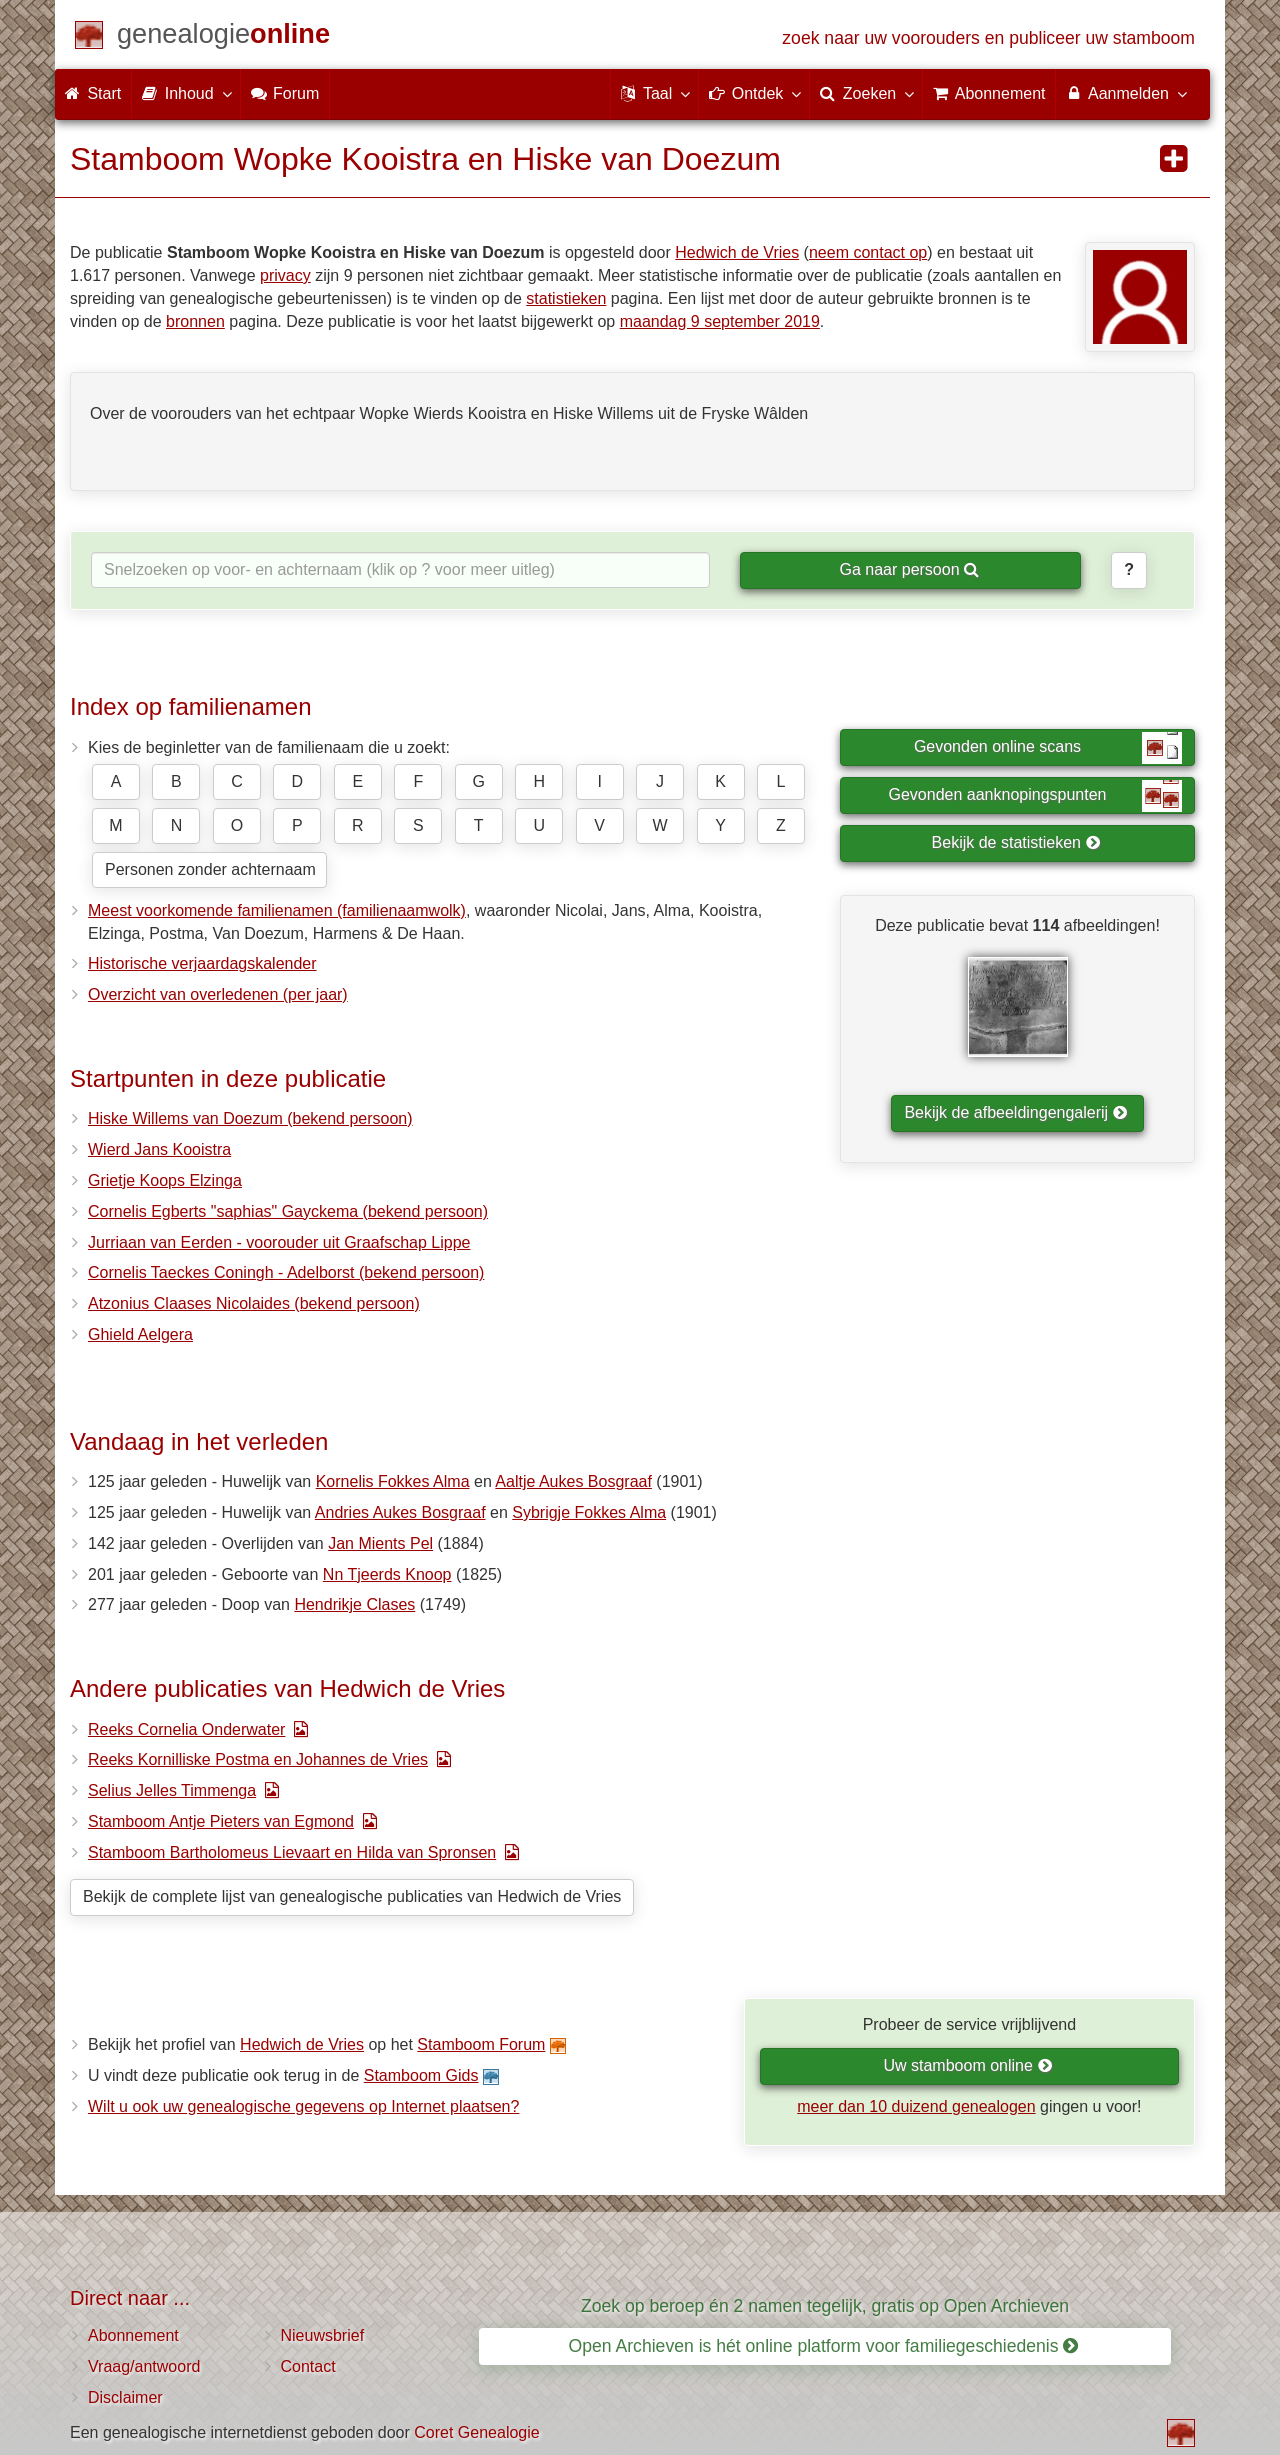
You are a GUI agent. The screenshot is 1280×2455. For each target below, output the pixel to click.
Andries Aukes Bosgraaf (400, 1512)
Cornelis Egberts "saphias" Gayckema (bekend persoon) (288, 1211)
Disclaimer (125, 2397)
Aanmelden (1125, 93)
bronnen (195, 321)
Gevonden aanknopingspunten (1035, 796)
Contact (308, 2366)
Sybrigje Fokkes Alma (589, 1512)
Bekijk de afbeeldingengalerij (1015, 1112)
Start (93, 93)
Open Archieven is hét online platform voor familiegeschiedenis (824, 2346)
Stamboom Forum (481, 2044)
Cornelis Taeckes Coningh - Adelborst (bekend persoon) (286, 1272)
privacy (285, 275)
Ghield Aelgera (140, 1334)
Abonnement (133, 2335)
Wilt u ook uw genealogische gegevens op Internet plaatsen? (303, 2106)
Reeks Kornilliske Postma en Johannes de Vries (258, 1759)
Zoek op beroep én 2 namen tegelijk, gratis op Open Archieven (825, 2306)
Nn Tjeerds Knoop (387, 1574)
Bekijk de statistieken (1016, 842)
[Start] (223, 37)
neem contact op (868, 252)
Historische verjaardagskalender (202, 963)
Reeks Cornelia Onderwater (186, 1729)
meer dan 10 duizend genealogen (916, 2106)
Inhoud (185, 93)
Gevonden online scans (1048, 748)
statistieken (566, 298)
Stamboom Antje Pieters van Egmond (221, 1821)
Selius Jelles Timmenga (172, 1790)
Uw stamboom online (967, 2065)
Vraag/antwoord (144, 2366)
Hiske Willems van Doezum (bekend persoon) (250, 1118)
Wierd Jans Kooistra (159, 1149)
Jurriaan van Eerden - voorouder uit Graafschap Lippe (279, 1242)
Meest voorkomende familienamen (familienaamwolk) (277, 910)
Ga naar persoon (909, 569)
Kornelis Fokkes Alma (393, 1481)
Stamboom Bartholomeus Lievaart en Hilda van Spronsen (292, 1852)
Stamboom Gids (421, 2075)
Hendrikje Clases (354, 1604)
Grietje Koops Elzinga (165, 1180)
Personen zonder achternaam (210, 869)
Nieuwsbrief (323, 2335)
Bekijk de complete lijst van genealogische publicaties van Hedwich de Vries (352, 1896)
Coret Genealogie (476, 2432)
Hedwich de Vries (737, 252)
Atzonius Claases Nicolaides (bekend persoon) (254, 1303)
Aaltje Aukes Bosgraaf (573, 1481)
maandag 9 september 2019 (720, 321)
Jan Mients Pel (380, 1543)
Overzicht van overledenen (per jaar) (218, 994)
